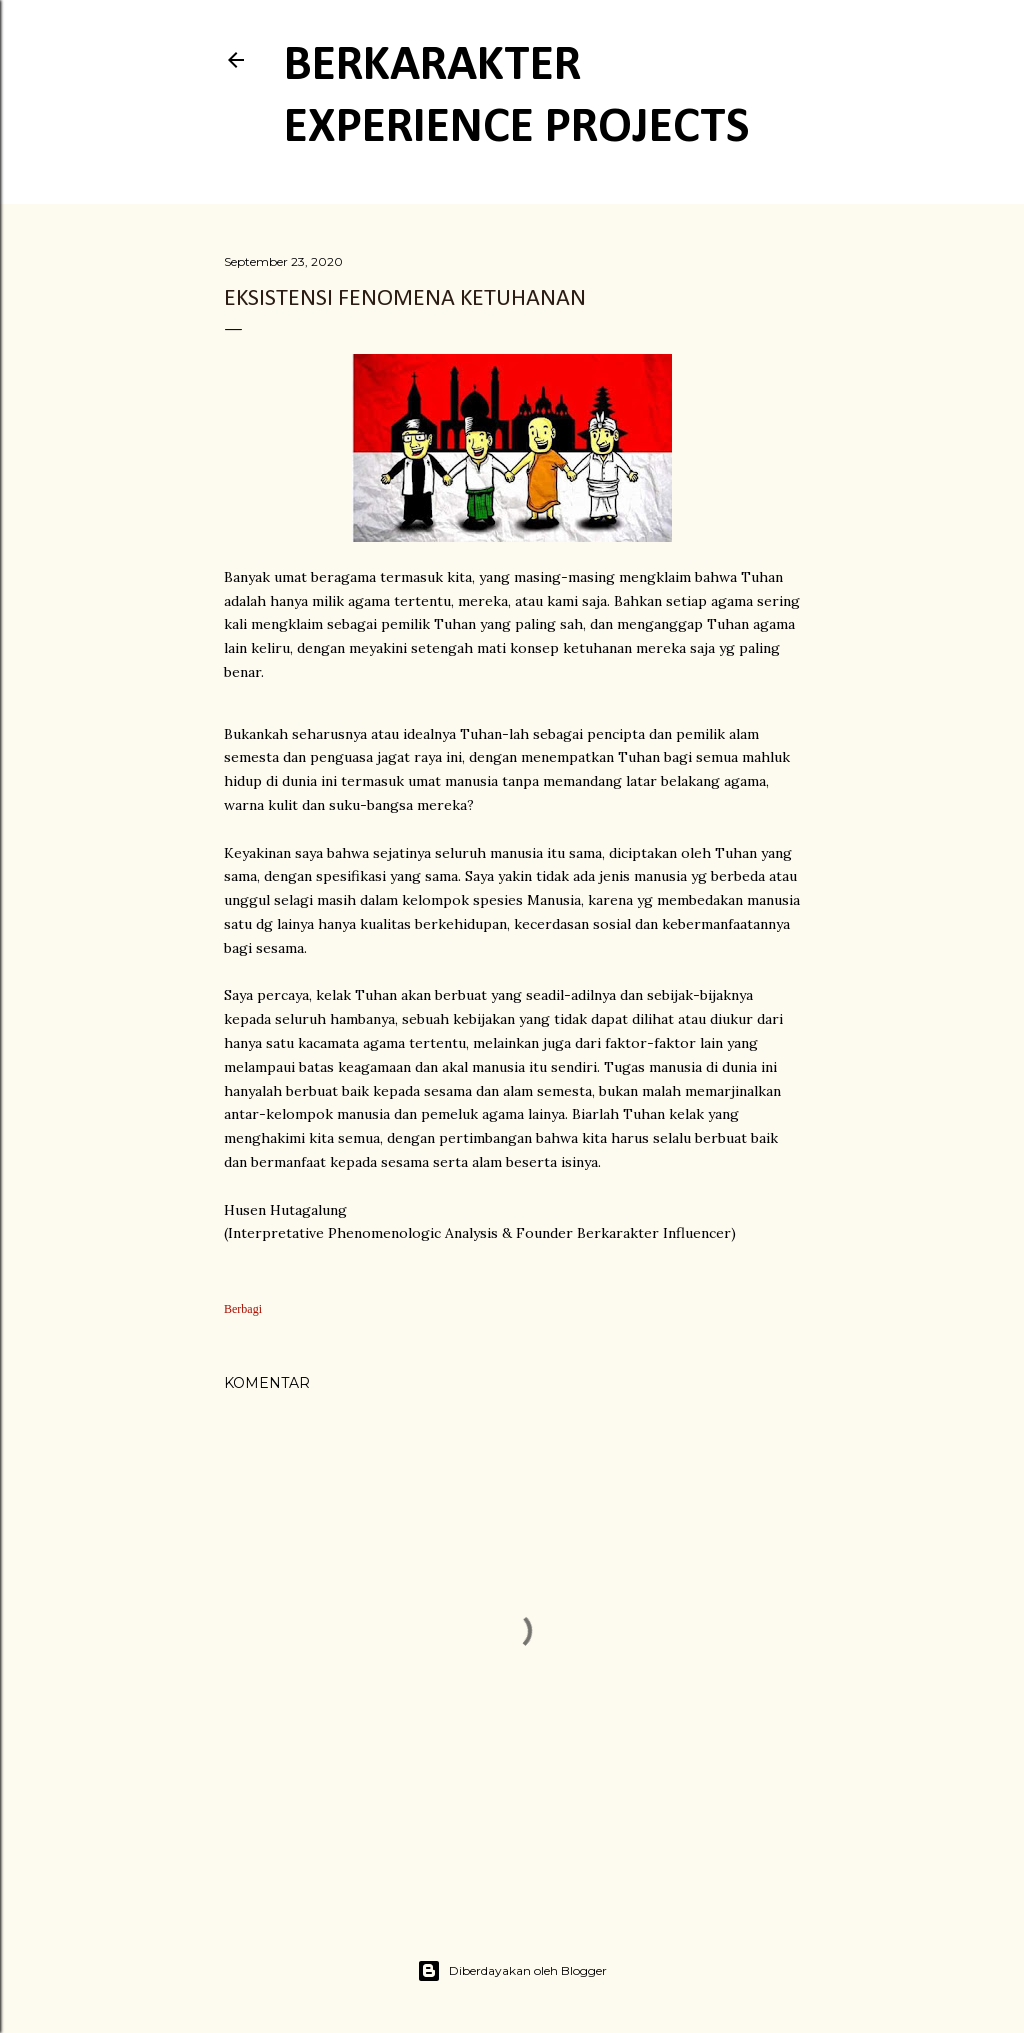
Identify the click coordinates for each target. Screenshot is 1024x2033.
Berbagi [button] (243, 1309)
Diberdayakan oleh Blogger (512, 1971)
